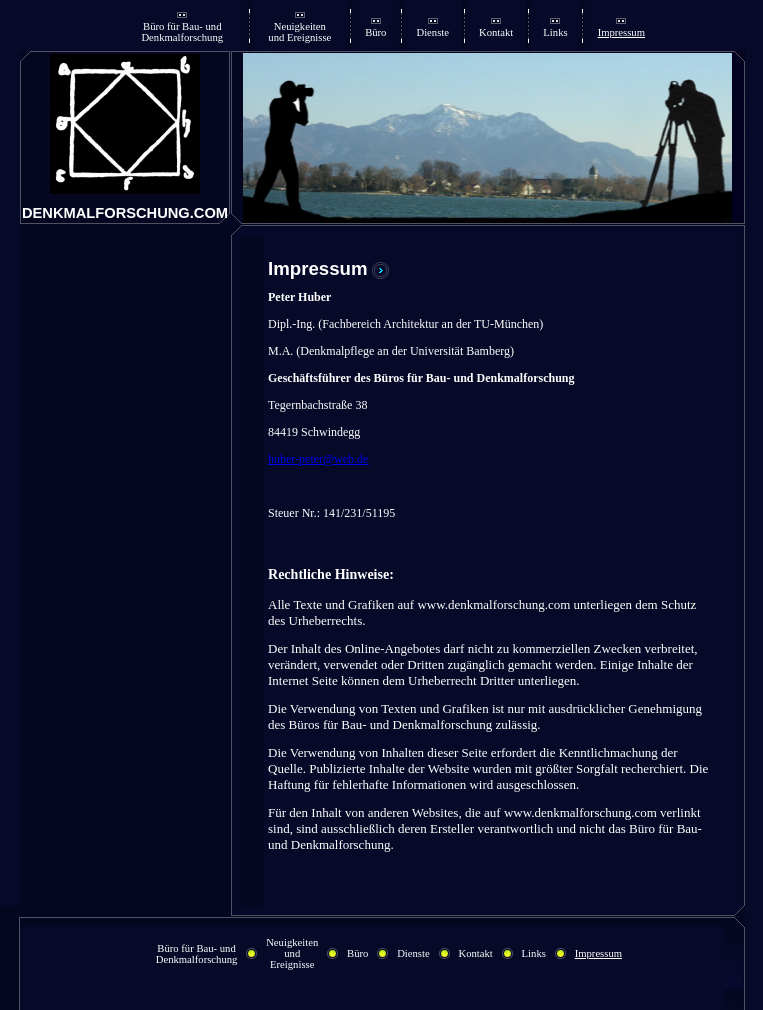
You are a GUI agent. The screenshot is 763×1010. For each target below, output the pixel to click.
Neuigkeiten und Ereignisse (299, 32)
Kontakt (496, 32)
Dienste (432, 32)
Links (555, 32)
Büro (375, 32)
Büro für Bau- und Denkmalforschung (182, 32)
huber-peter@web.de (318, 459)
